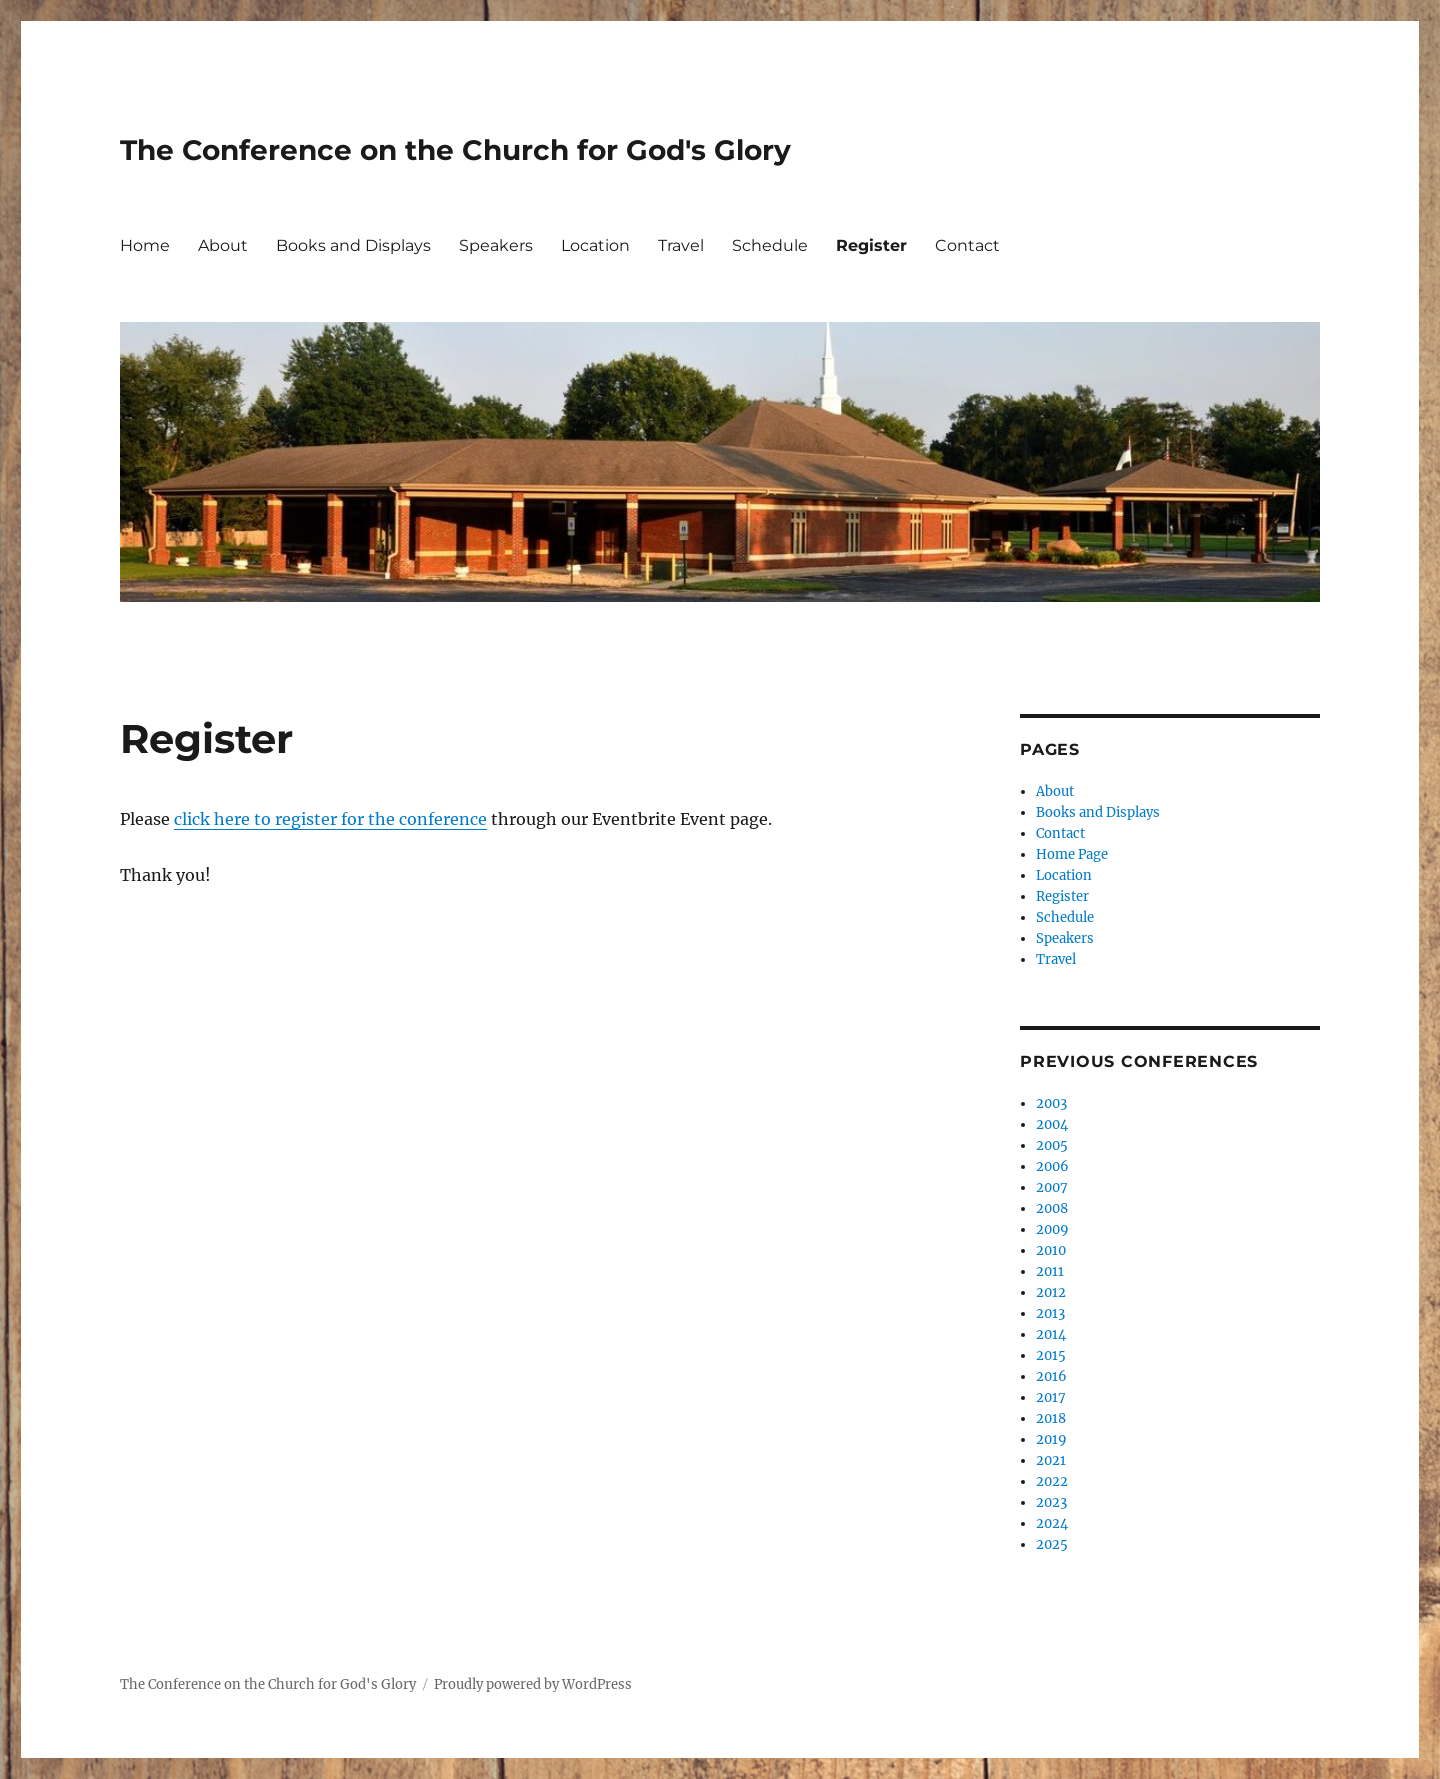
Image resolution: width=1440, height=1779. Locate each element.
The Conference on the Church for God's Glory (455, 150)
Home (145, 245)
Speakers (496, 245)
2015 (1051, 1355)
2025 (1052, 1544)
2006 (1052, 1166)
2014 (1051, 1334)
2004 (1052, 1124)
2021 (1051, 1460)
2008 (1052, 1208)
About (223, 245)
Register (871, 245)
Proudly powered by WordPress (533, 1684)
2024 (1052, 1523)
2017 (1051, 1397)
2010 (1051, 1250)
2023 (1051, 1502)
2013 (1050, 1313)
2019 (1051, 1439)
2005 (1052, 1145)
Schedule (770, 245)
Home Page (1072, 854)
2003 (1051, 1103)
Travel (681, 245)
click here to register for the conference (330, 819)
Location (595, 245)
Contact (967, 245)
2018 (1051, 1418)
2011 (1050, 1271)
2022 (1052, 1481)
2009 (1052, 1229)
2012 (1051, 1292)
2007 (1052, 1187)
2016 (1051, 1376)
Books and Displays (353, 245)
